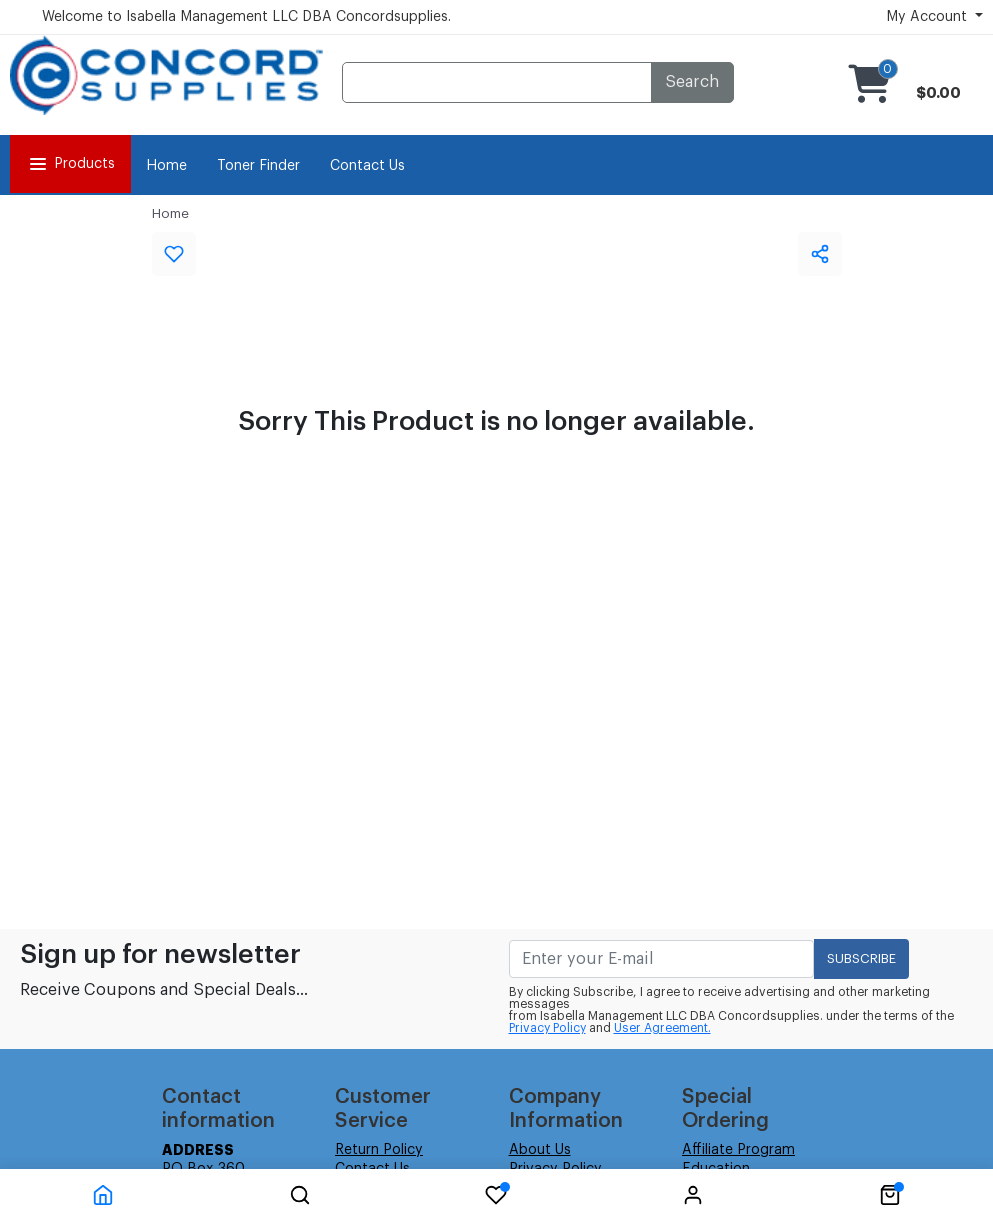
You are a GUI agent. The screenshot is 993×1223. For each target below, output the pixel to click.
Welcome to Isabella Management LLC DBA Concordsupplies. (246, 17)
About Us (540, 1150)
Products (70, 164)
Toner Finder (258, 166)
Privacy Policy (547, 1028)
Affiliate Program (738, 1150)
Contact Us (367, 166)
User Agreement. (662, 1028)
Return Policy (379, 1150)
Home (166, 166)
